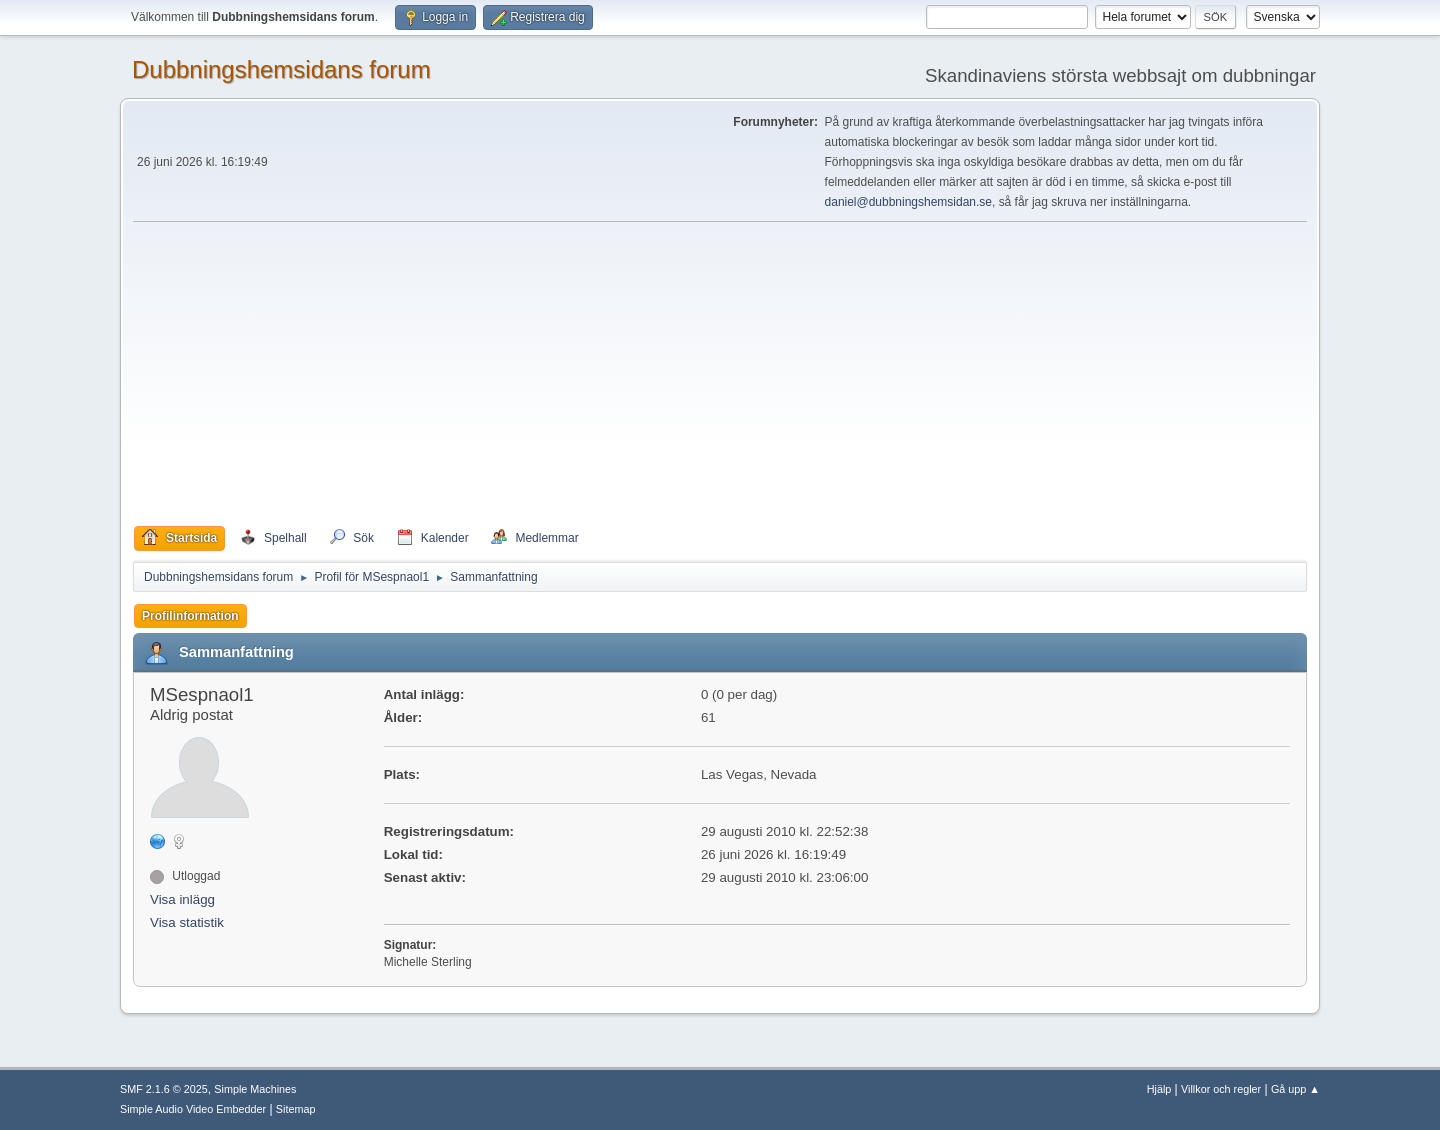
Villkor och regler (1221, 1089)
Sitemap (296, 1109)
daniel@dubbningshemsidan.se (908, 202)
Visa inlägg (182, 899)
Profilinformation (190, 616)
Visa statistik (187, 922)
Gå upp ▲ (1295, 1089)
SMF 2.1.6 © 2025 (164, 1089)
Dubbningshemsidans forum (281, 69)
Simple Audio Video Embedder (193, 1109)
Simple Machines (255, 1089)
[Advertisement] (720, 374)
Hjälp (1159, 1089)
